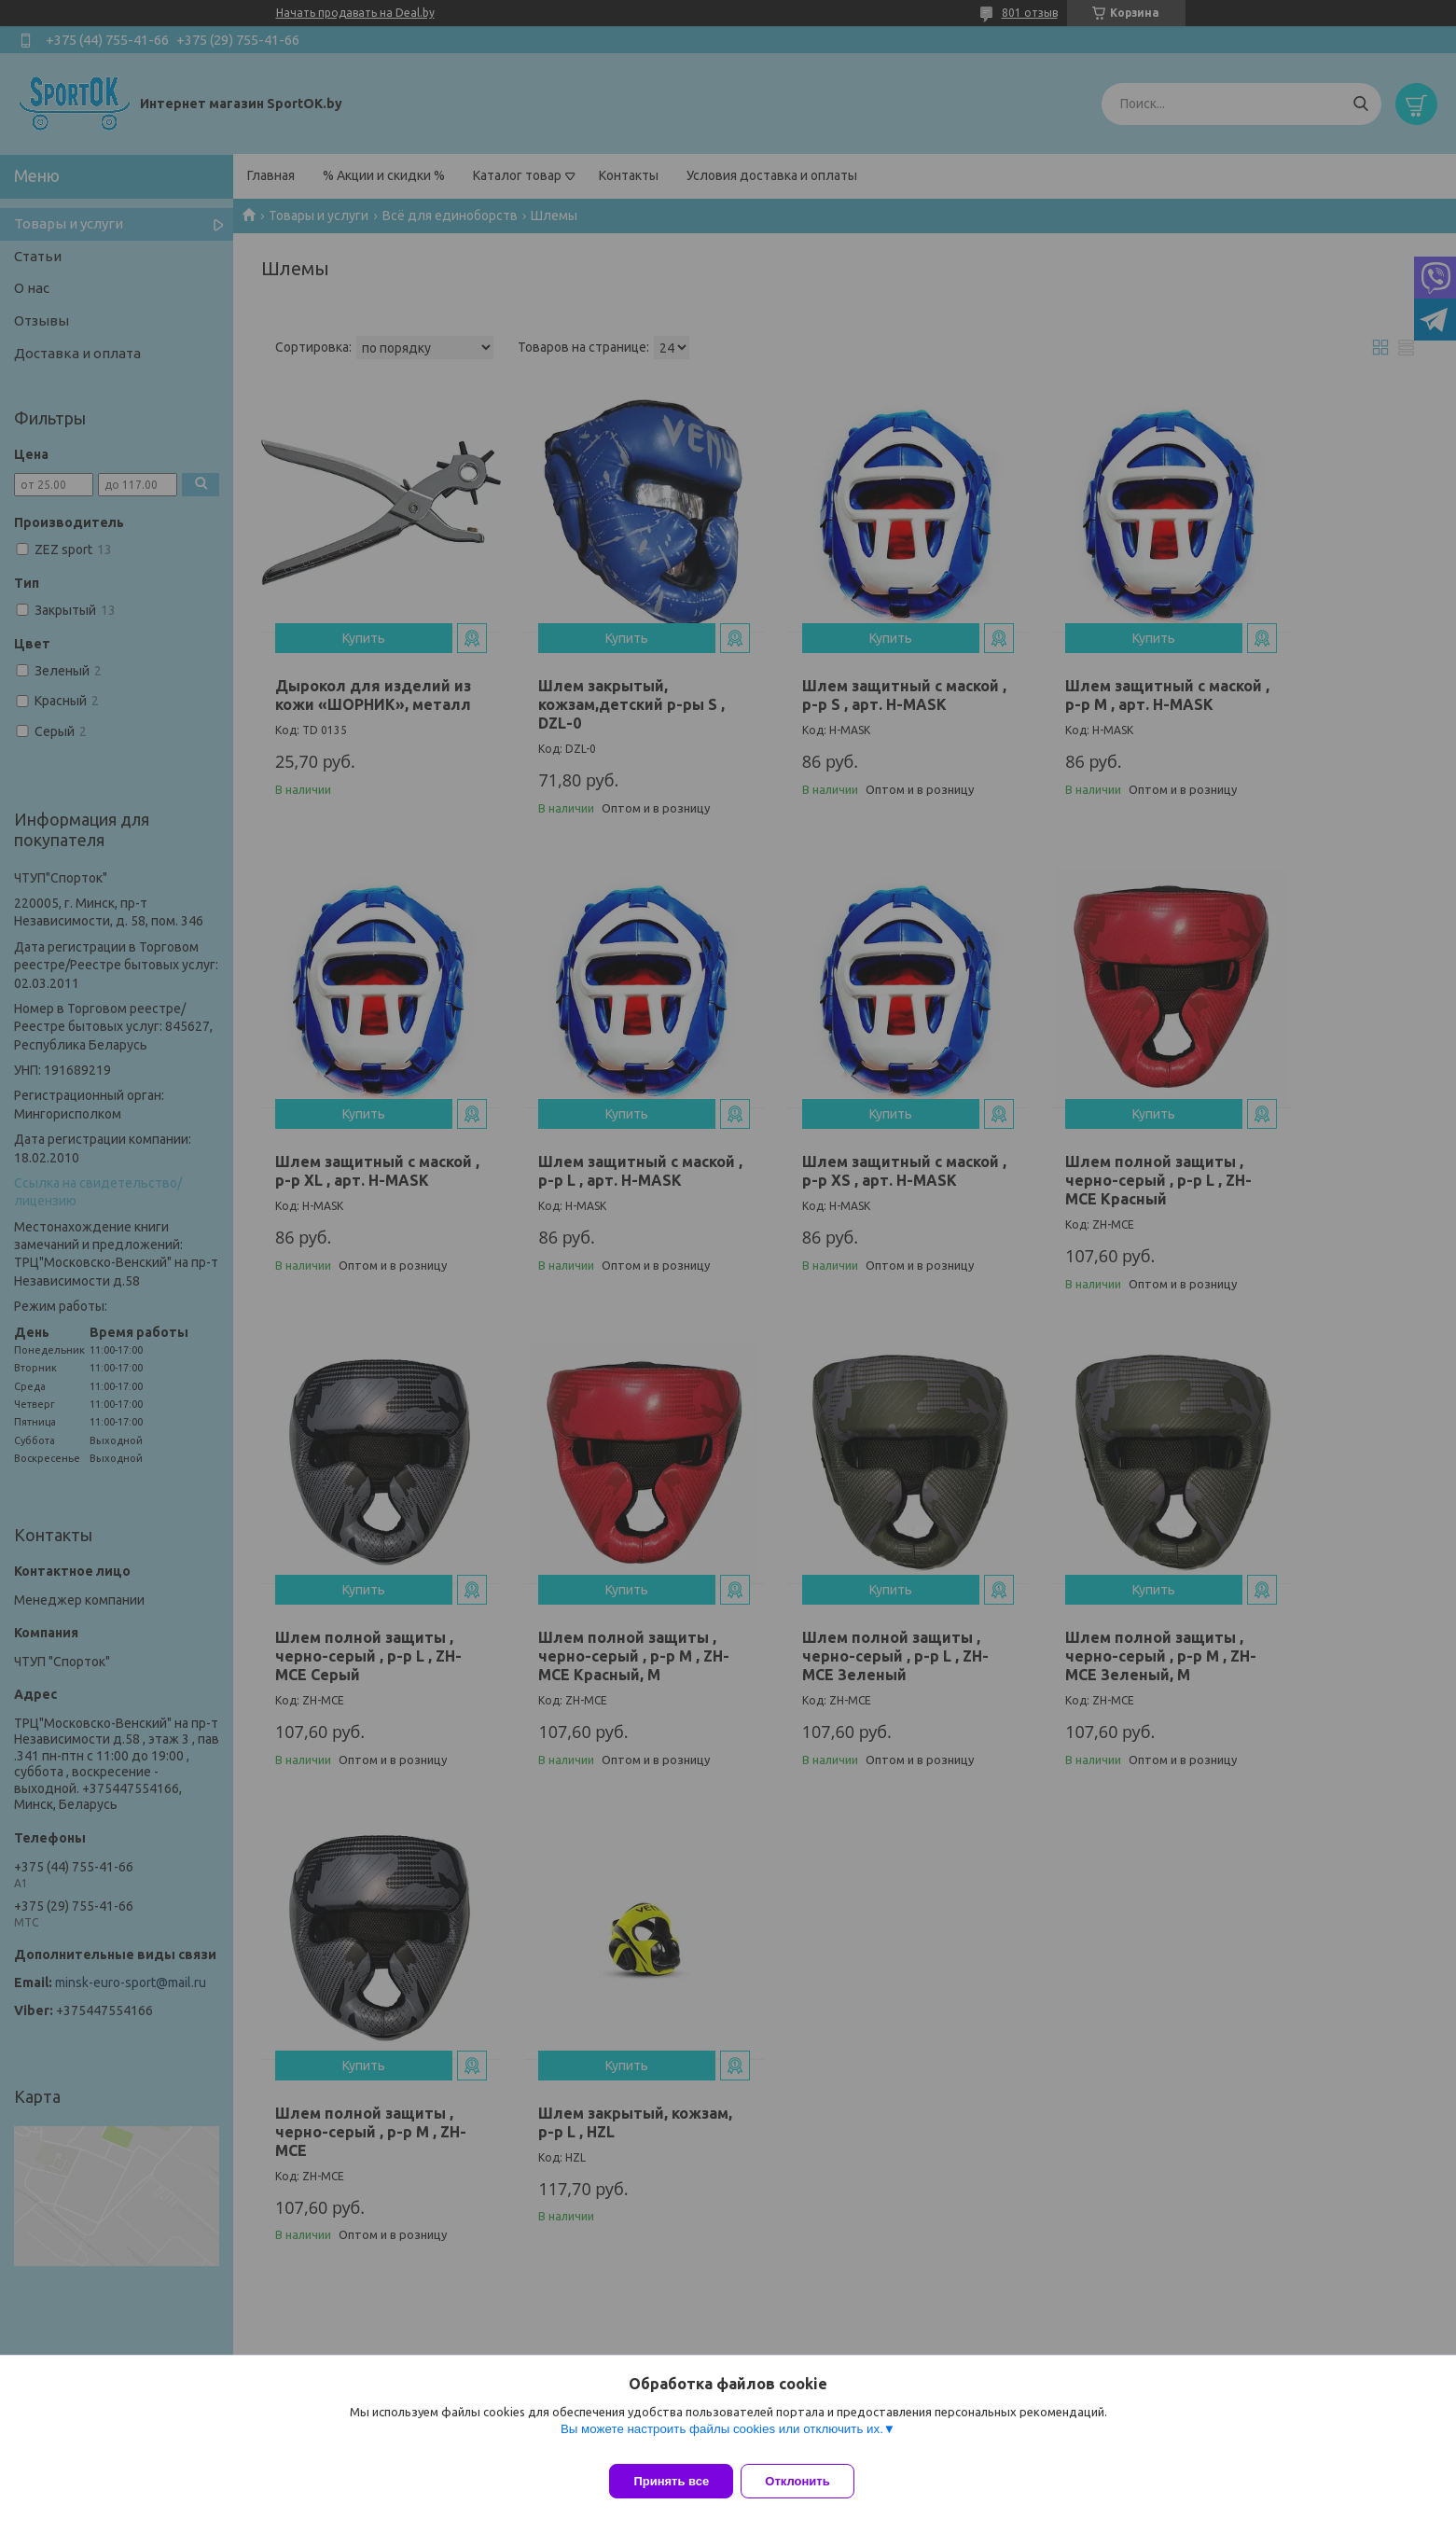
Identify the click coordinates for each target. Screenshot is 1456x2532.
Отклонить (808, 2481)
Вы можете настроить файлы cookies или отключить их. (722, 2440)
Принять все (671, 2481)
